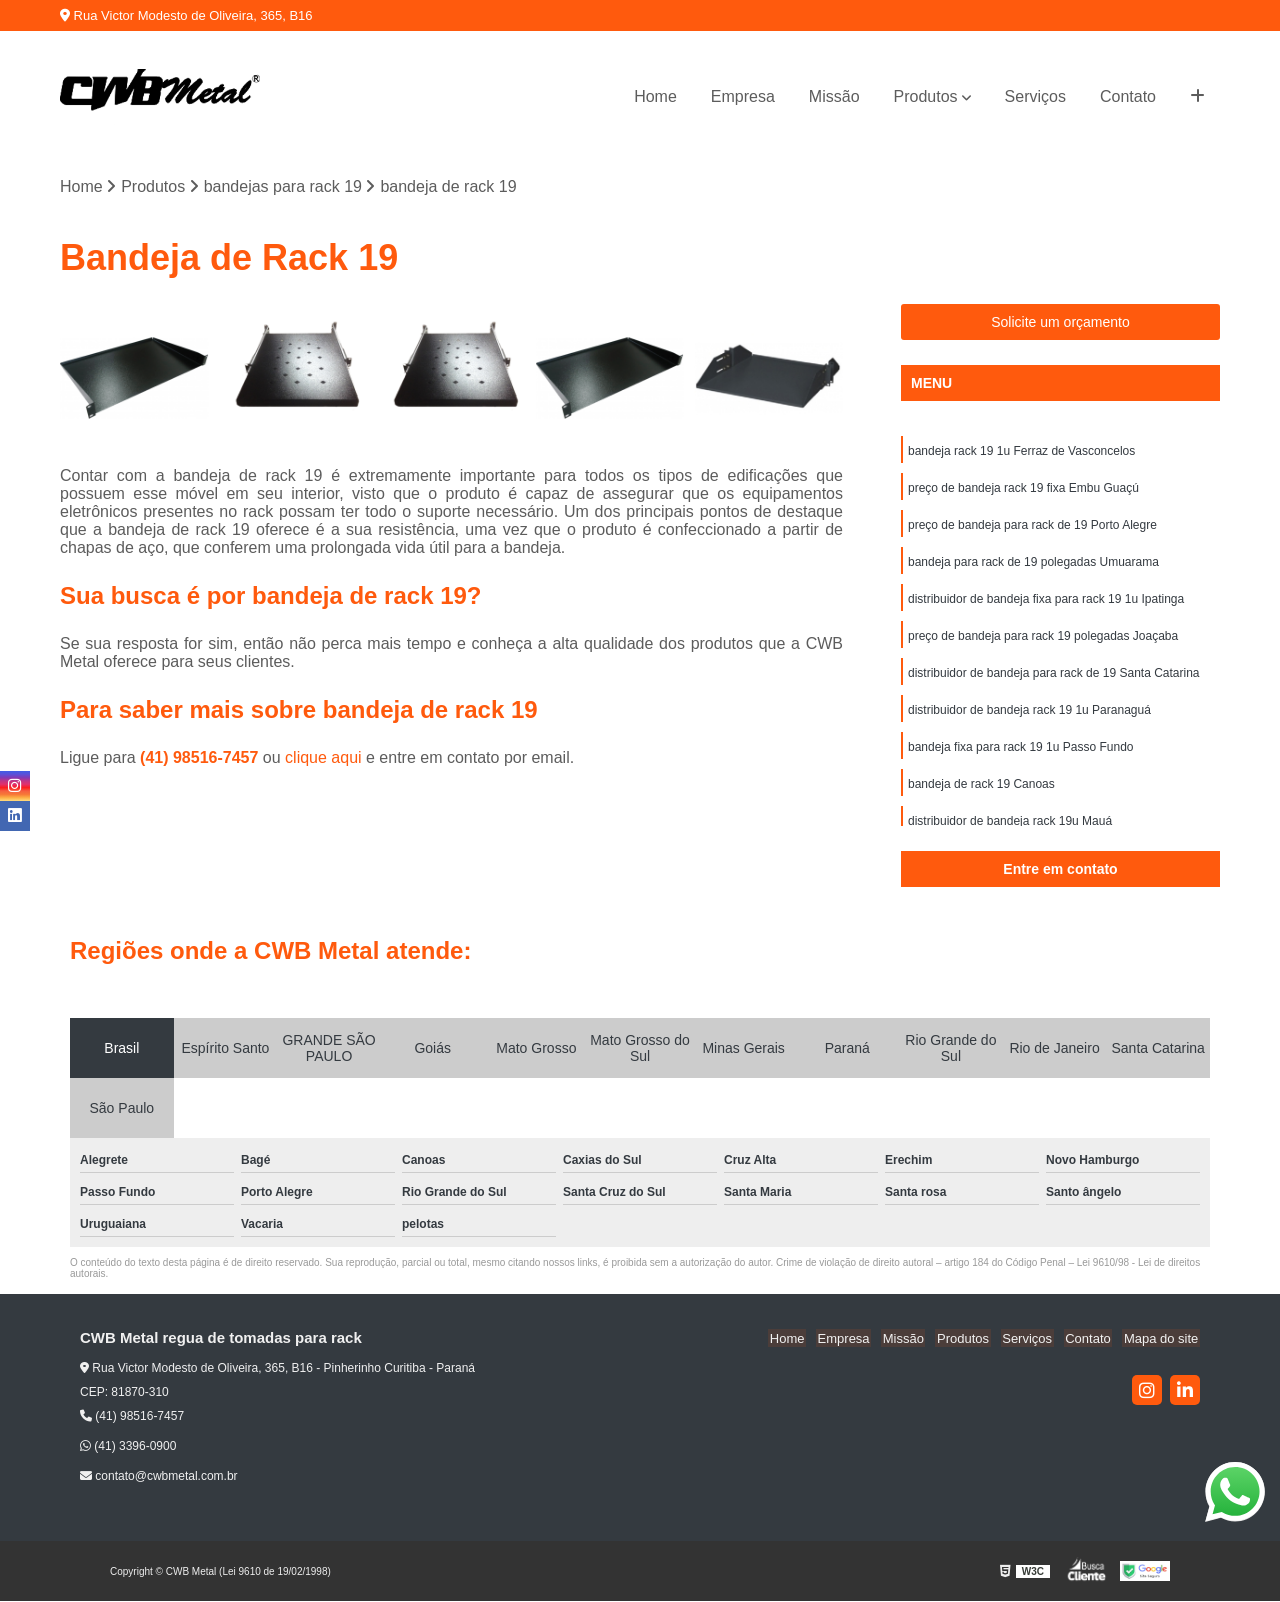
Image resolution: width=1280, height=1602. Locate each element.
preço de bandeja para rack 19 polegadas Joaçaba (1043, 642)
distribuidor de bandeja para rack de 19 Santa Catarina (1054, 680)
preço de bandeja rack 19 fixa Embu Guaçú (1023, 490)
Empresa (743, 96)
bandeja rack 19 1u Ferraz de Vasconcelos (1021, 452)
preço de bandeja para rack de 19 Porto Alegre (1032, 528)
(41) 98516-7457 (201, 758)
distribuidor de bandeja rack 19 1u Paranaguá (1029, 718)
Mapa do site (1162, 1339)
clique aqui (323, 758)
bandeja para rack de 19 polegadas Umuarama (1033, 566)
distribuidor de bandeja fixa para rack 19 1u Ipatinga (1046, 604)
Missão (834, 96)
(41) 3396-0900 (128, 1447)
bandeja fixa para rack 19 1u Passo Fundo (1020, 756)
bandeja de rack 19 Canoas (981, 794)
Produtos (926, 96)
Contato (1128, 96)
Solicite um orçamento (1060, 323)
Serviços (1035, 96)
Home (655, 96)
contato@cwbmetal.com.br (159, 1477)
